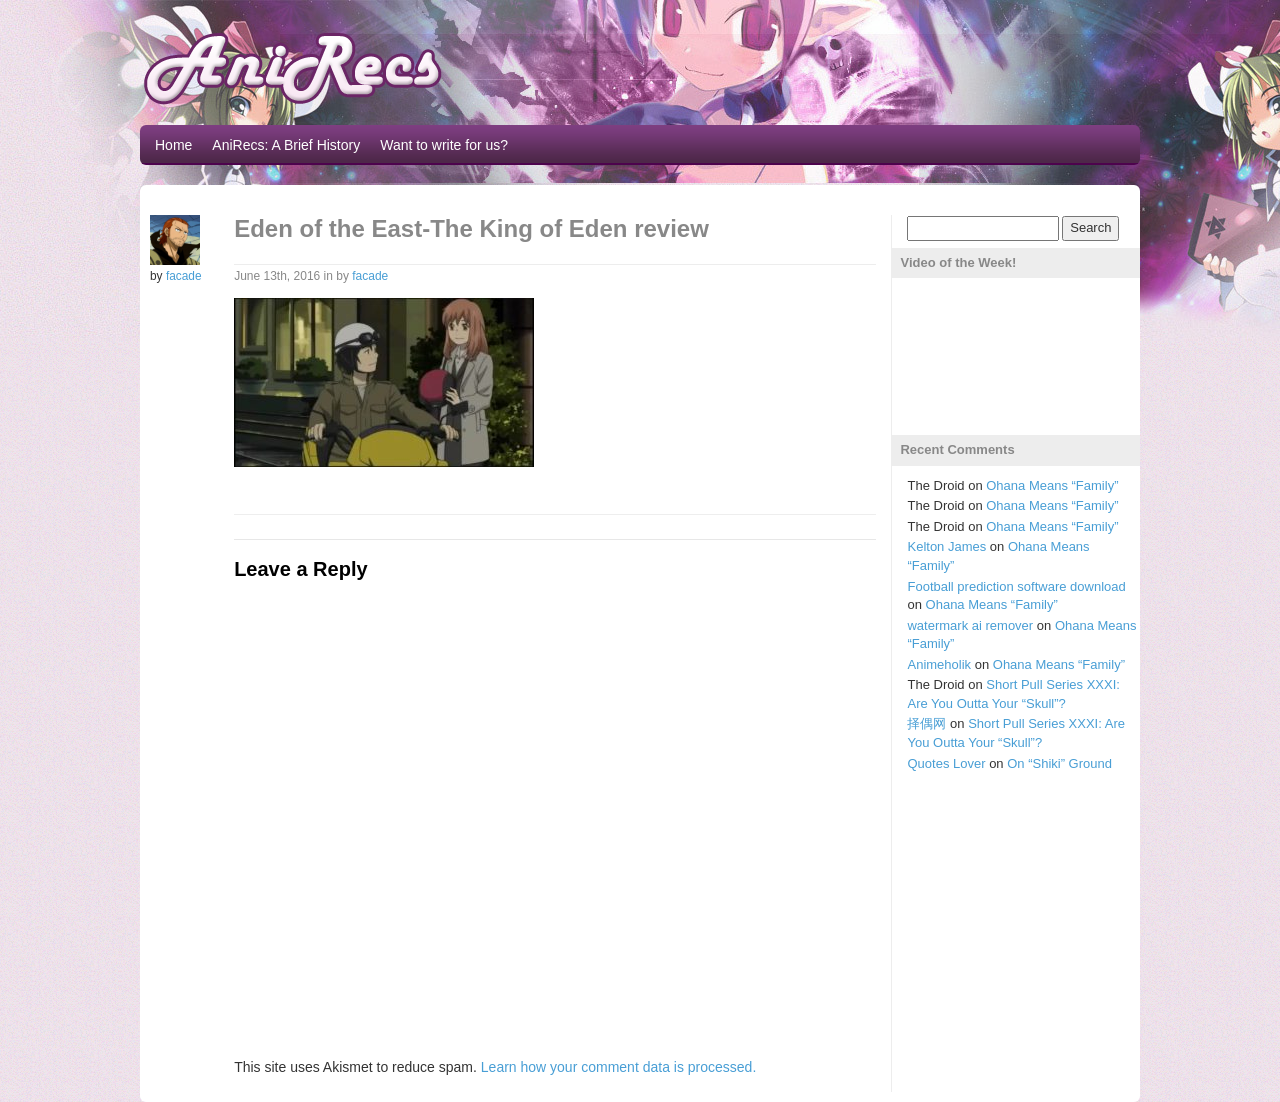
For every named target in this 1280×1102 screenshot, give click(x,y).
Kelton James (946, 546)
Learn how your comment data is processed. (618, 1067)
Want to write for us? (444, 145)
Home (173, 145)
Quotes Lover (946, 763)
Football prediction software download (1016, 586)
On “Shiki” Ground (1059, 763)
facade (184, 276)
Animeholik (939, 664)
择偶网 (926, 723)
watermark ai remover (970, 625)
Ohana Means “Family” (1052, 485)
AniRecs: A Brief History (286, 145)
